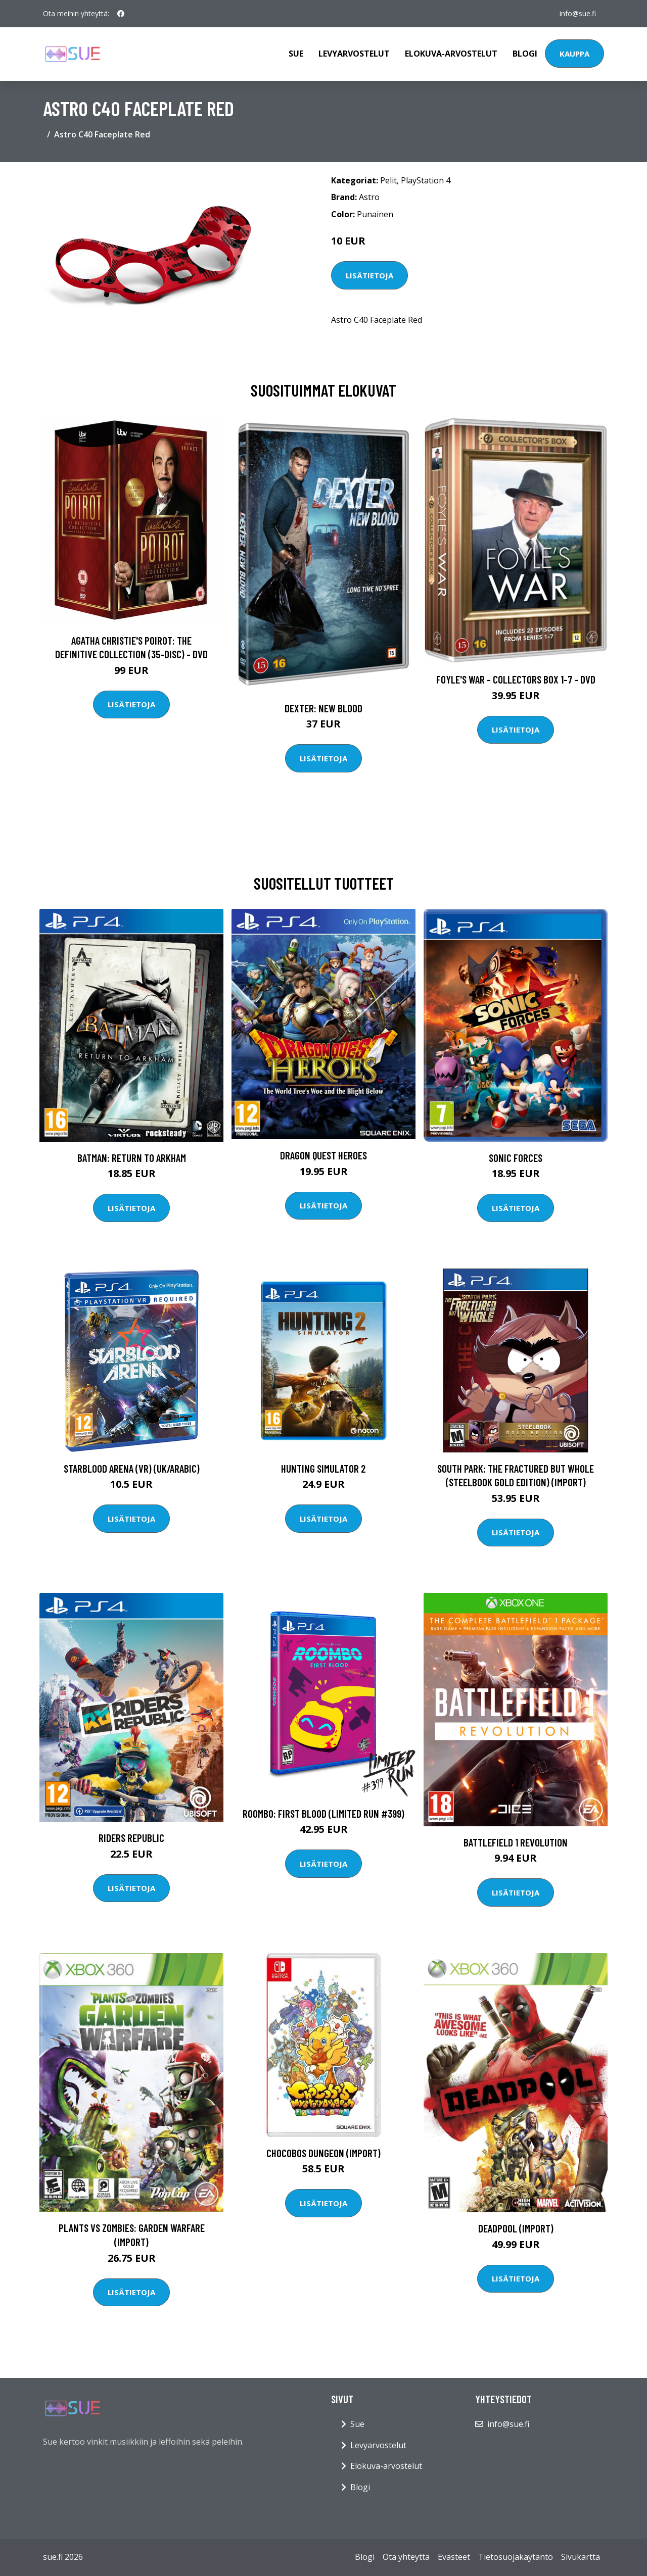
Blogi (525, 53)
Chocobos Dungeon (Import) (323, 2153)
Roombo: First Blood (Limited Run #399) (323, 1813)
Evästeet (454, 2556)
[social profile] (120, 13)
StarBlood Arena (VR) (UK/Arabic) (132, 1468)
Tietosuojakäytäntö (515, 2556)
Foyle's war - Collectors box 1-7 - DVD (515, 679)
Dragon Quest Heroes (323, 1155)
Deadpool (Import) (515, 2228)
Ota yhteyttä (406, 2556)
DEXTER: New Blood (323, 708)
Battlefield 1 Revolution (516, 1842)
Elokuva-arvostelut (451, 53)
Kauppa (574, 53)
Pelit (388, 180)
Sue (296, 53)
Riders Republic (131, 1837)
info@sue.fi (578, 13)
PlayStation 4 (425, 180)
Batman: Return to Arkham (131, 1157)
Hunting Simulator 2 (323, 1468)
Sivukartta (580, 2556)
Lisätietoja (369, 275)
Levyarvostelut (354, 53)
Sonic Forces (515, 1157)
